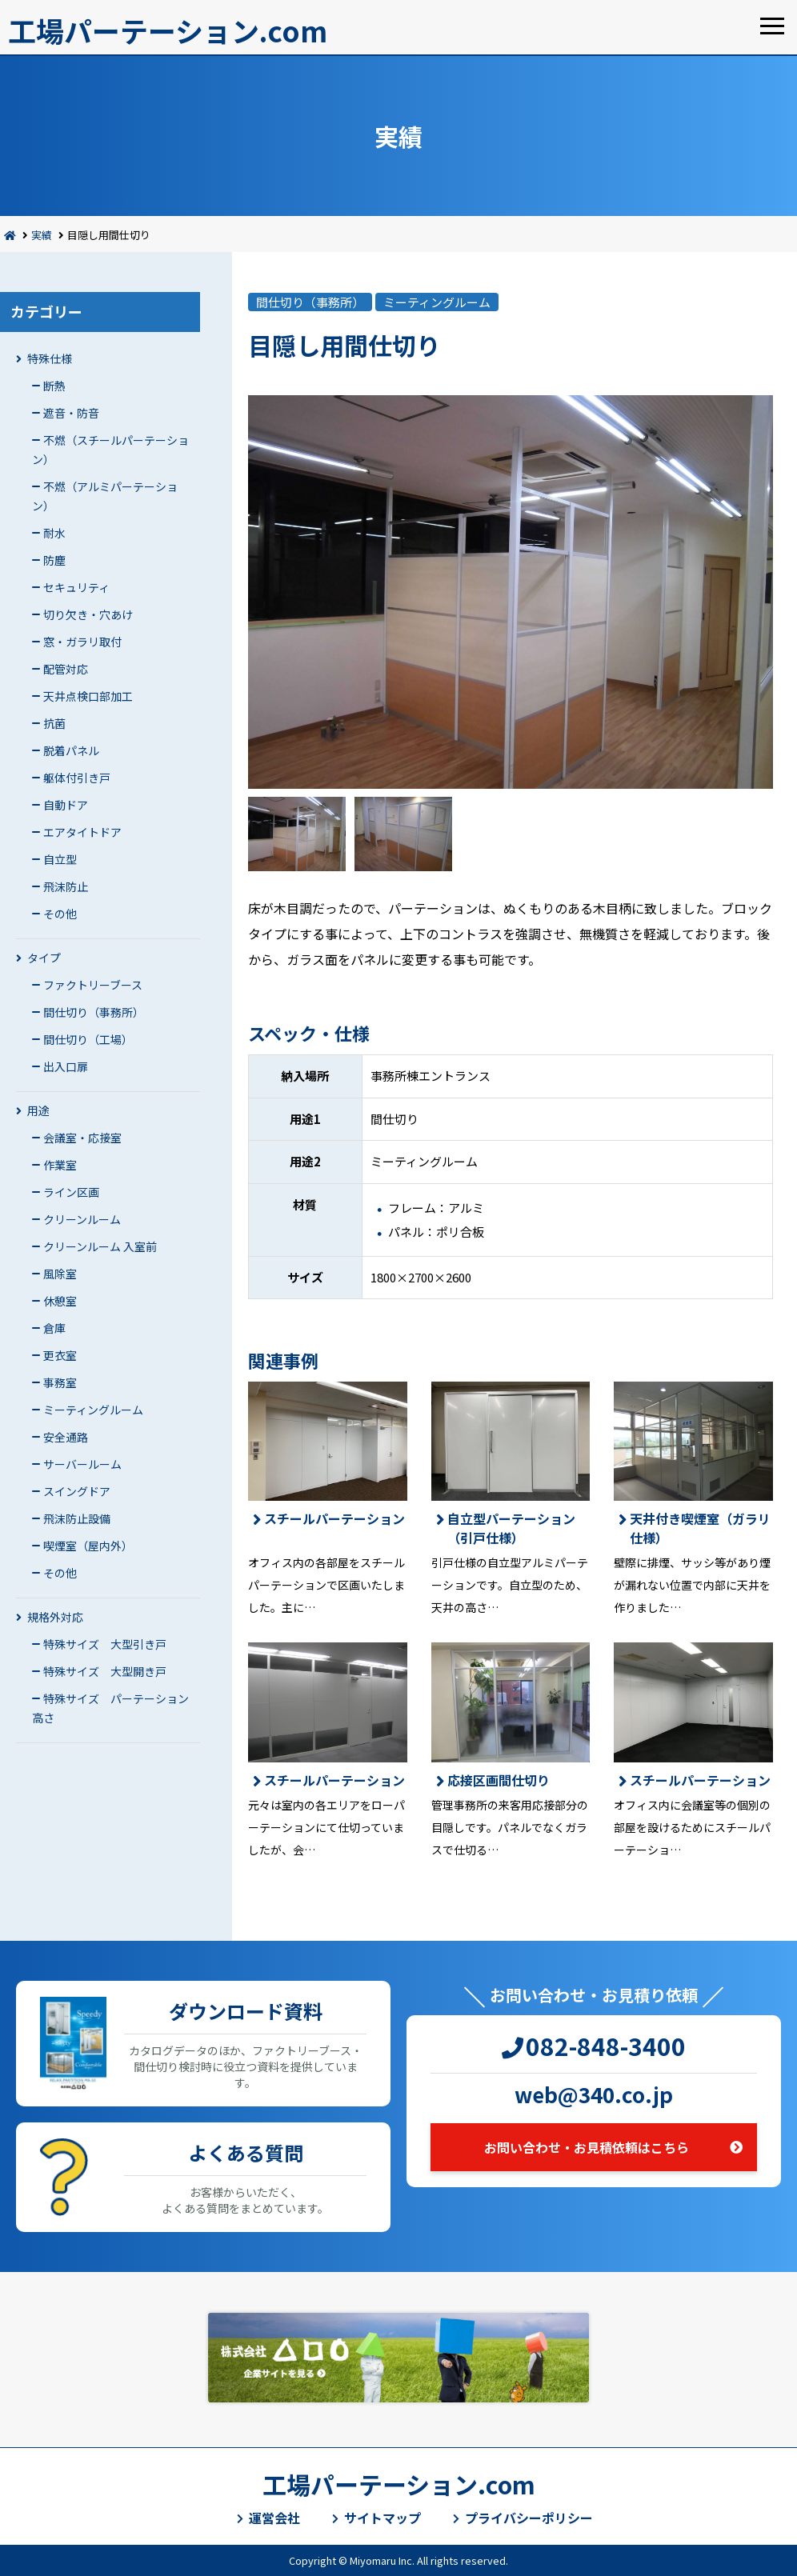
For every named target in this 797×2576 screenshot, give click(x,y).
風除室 (60, 1274)
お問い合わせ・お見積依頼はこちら (586, 2147)
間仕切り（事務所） (93, 1012)
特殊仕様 (49, 358)
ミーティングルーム (93, 1410)
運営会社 (274, 2517)
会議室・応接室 (82, 1138)
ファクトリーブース (92, 985)
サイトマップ (382, 2517)
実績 (41, 234)
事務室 (60, 1382)
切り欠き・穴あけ (88, 614)
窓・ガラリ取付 (82, 642)
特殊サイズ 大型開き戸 (104, 1671)
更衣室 (60, 1355)
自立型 (60, 859)
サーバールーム (82, 1464)
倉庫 (54, 1328)
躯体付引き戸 (76, 778)
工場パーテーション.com (167, 30)
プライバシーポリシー (529, 2517)
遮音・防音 (71, 413)
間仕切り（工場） (88, 1039)
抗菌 (54, 723)
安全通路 (65, 1437)
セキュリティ (76, 587)
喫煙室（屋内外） (88, 1546)
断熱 (54, 386)
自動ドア (65, 805)
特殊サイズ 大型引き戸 (104, 1644)
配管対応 (65, 669)
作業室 (60, 1165)
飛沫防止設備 (76, 1518)
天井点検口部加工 (88, 696)
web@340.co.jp (594, 2094)
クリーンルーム (82, 1219)
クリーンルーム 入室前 (100, 1246)
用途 (38, 1110)
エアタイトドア (82, 832)
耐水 (54, 533)
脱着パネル (71, 750)
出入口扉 (65, 1066)
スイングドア (76, 1491)
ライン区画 (71, 1192)
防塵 (54, 560)
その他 (60, 914)
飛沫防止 (65, 886)
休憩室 (60, 1301)
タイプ (44, 958)
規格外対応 (55, 1617)
